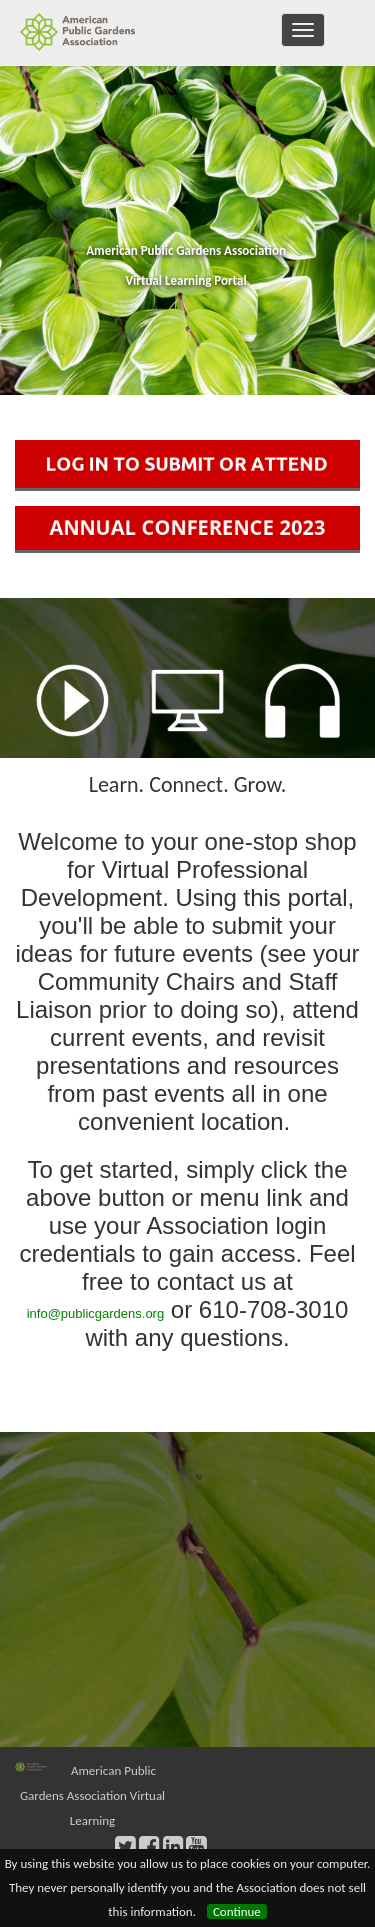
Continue (237, 1911)
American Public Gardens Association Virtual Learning (92, 1795)
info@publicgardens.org (96, 1313)
